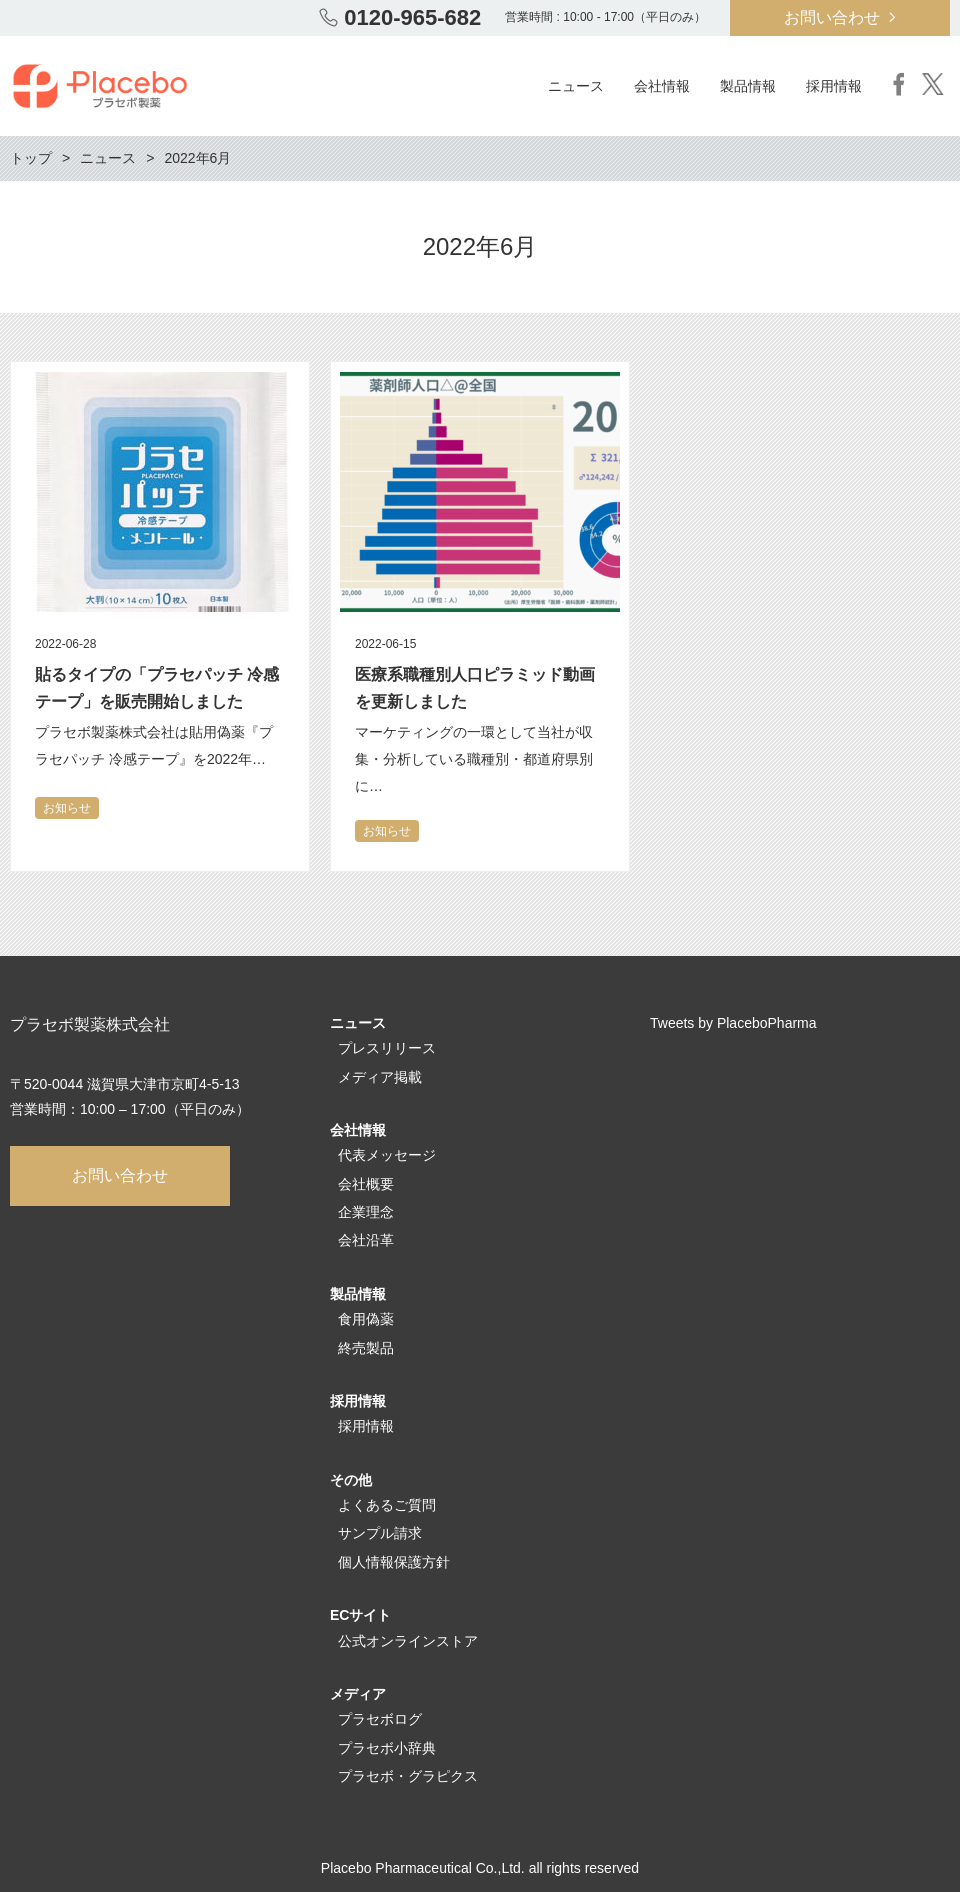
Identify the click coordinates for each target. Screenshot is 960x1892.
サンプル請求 (380, 1533)
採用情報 (366, 1426)
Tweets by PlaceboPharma (733, 1023)
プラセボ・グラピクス (408, 1776)
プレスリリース (387, 1048)
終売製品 (366, 1348)
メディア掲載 (380, 1077)
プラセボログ (380, 1719)
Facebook (899, 84)
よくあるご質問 (387, 1505)
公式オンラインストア (408, 1641)
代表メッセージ (387, 1155)
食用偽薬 (366, 1319)
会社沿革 (366, 1240)
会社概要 (366, 1184)
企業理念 (366, 1212)
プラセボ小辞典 (387, 1748)
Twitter (933, 84)
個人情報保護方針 (394, 1562)
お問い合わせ (832, 17)
